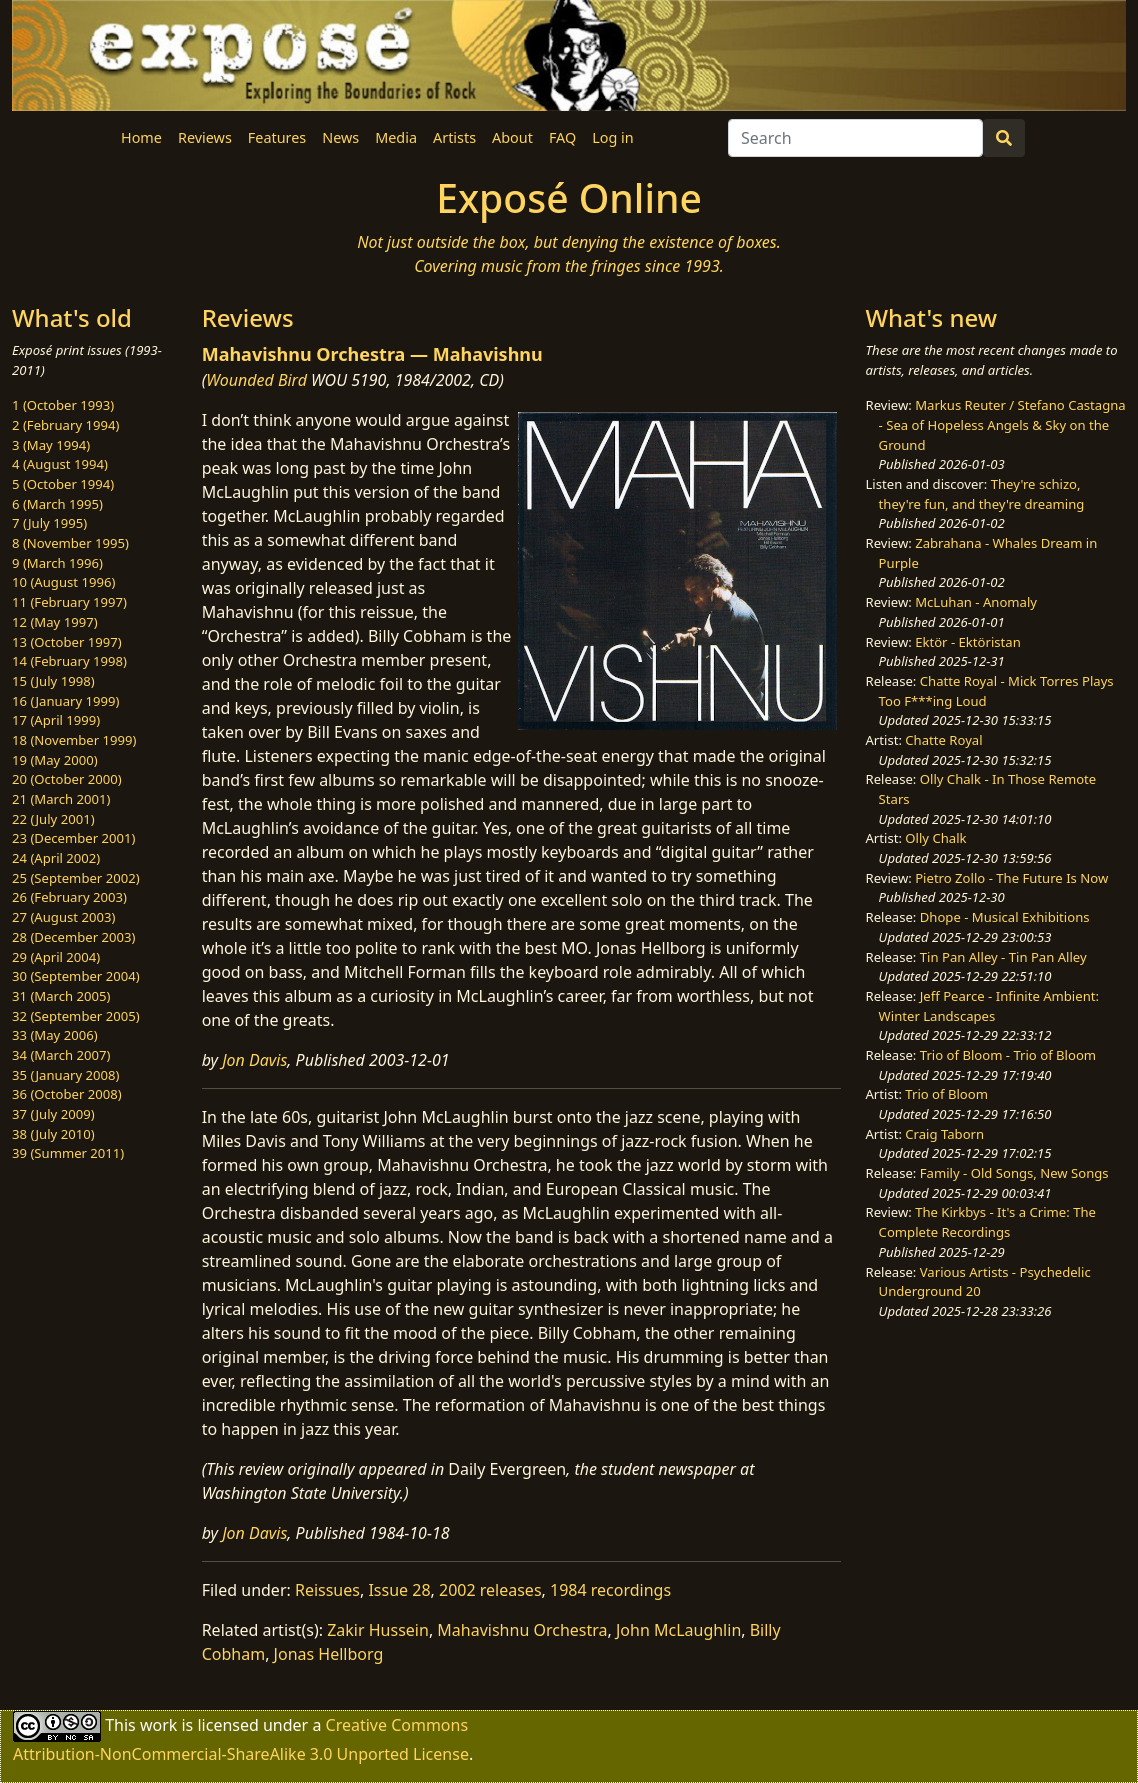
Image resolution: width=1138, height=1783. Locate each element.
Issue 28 (399, 1590)
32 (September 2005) (76, 1016)
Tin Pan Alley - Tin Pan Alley (1003, 957)
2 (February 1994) (65, 425)
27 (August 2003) (63, 917)
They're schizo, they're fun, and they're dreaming (982, 494)
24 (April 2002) (56, 858)
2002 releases (490, 1590)
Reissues (327, 1590)
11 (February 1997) (69, 602)
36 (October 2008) (67, 1094)
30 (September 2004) (76, 976)
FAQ (562, 137)
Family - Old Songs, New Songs (1014, 1173)
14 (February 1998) (69, 661)
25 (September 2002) (76, 878)
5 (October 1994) (63, 484)
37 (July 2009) (53, 1114)
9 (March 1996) (57, 563)
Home (141, 137)
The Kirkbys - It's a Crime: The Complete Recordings (987, 1222)
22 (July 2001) (53, 819)
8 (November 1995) (70, 543)
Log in (612, 137)
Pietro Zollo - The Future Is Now (1011, 878)
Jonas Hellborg (329, 1654)
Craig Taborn (944, 1134)
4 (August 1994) (60, 464)
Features (277, 137)
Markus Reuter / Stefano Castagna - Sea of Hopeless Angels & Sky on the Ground (1002, 424)
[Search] (855, 138)
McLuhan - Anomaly (976, 602)
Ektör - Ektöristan (968, 642)
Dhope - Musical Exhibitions (1005, 917)
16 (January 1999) (65, 701)
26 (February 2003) (69, 897)
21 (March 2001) (61, 799)
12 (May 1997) (55, 622)
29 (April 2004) (56, 957)
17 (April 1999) (56, 720)
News (340, 137)
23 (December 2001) (73, 838)
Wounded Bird (256, 380)
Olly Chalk (935, 838)
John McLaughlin (678, 1630)
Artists (454, 137)
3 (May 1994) (51, 445)
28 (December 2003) (73, 937)
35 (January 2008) (65, 1075)
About (512, 137)
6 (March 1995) (57, 504)
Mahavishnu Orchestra (522, 1630)
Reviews (205, 137)
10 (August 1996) (63, 582)
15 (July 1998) (53, 681)
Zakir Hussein (378, 1630)
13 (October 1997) (67, 642)
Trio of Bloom (946, 1094)
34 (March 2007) (61, 1055)
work (158, 1725)
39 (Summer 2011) (68, 1153)
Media (396, 137)
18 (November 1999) (74, 740)
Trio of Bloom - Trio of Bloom (1008, 1055)
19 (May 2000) (55, 760)
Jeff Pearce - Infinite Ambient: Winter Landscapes (989, 1006)
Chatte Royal (943, 740)
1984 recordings (610, 1590)
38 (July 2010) (53, 1134)
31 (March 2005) (61, 996)
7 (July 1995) (49, 523)
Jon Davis (254, 1060)
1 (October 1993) (63, 405)
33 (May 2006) (55, 1035)
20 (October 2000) (67, 779)
